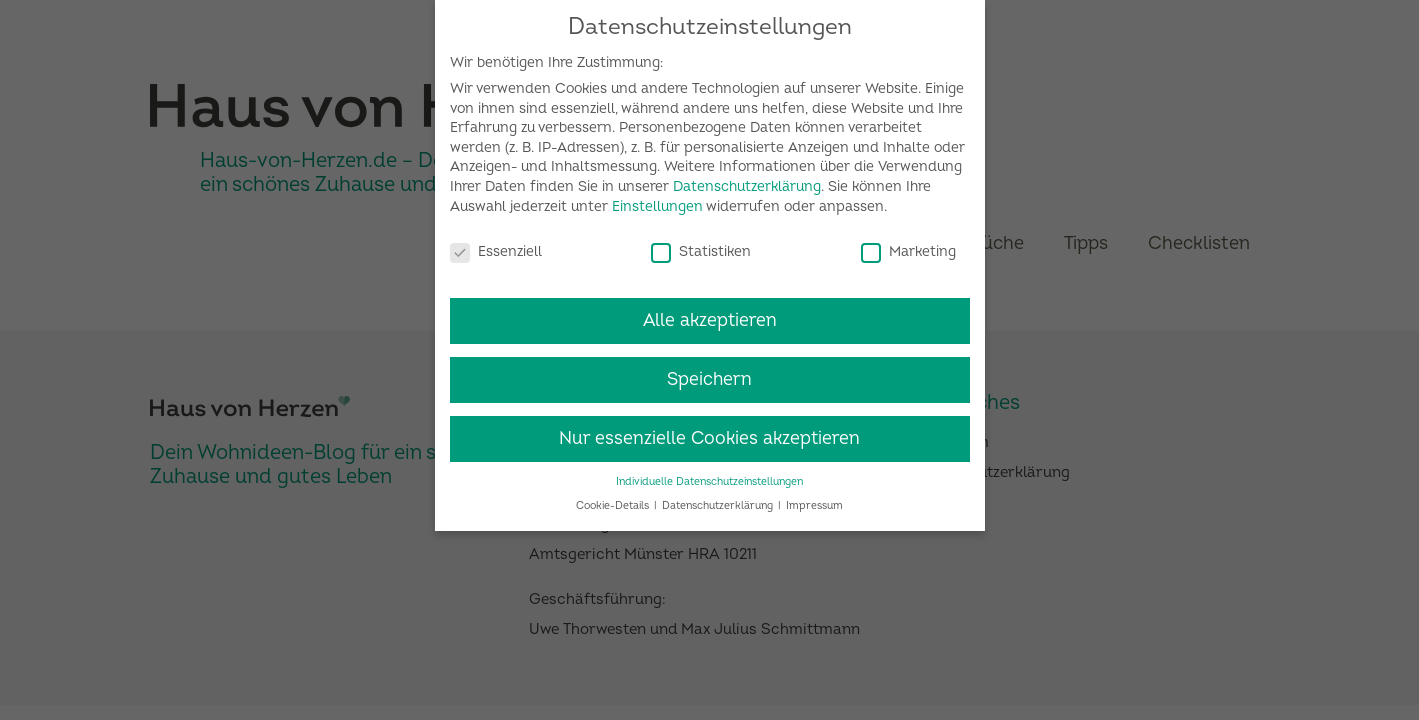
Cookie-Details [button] (614, 497)
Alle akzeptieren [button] (710, 311)
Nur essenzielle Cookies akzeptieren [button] (709, 429)
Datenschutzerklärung (747, 177)
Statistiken (701, 242)
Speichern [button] (709, 370)
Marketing (908, 242)
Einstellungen (657, 197)
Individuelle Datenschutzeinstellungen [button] (709, 472)
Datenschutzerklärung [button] (719, 497)
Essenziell (496, 242)
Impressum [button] (814, 497)
